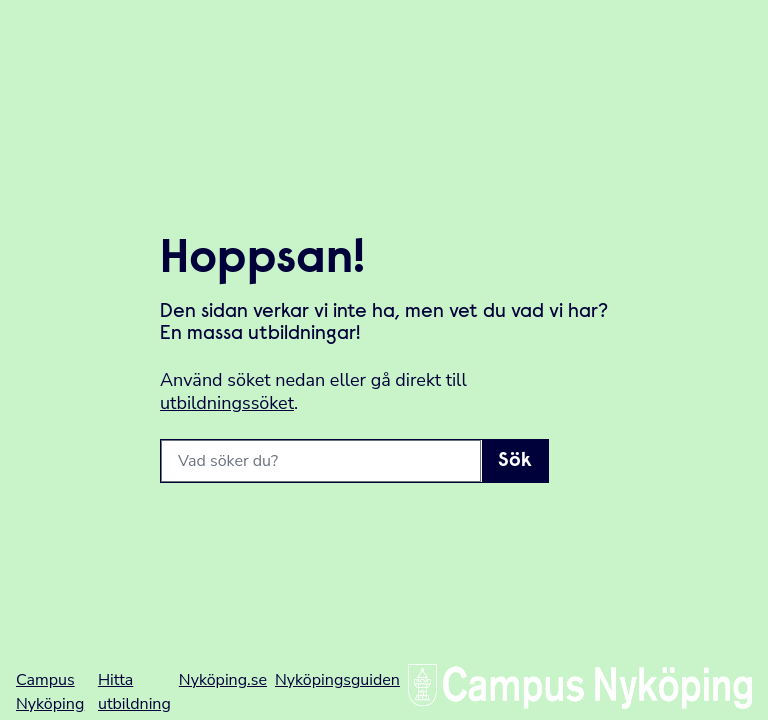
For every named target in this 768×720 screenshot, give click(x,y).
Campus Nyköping (50, 692)
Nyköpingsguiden (337, 680)
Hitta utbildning (134, 692)
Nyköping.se (223, 680)
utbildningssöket (227, 403)
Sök (515, 461)
